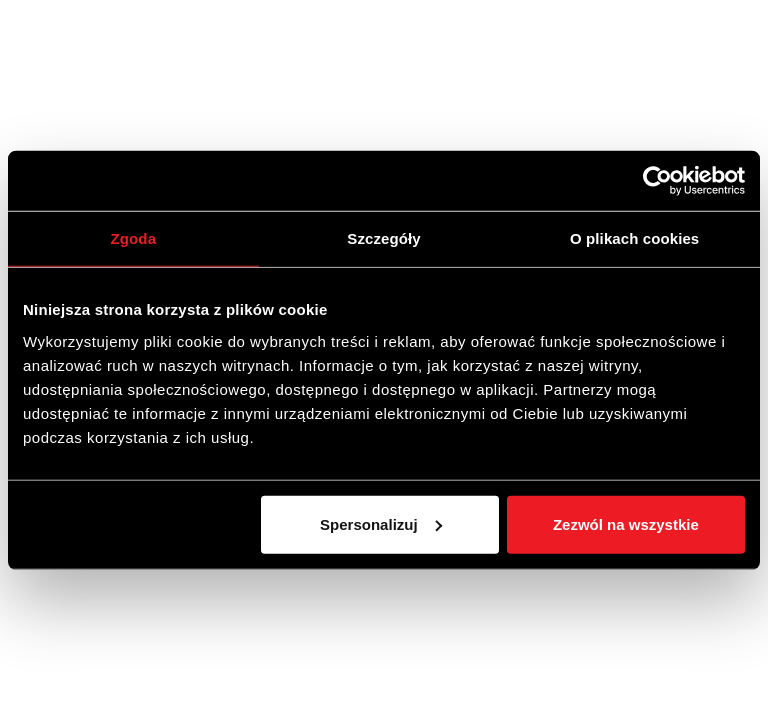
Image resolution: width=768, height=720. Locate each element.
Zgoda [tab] (134, 238)
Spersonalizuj (381, 523)
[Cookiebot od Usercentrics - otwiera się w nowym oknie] (657, 181)
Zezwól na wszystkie (626, 523)
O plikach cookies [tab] (634, 238)
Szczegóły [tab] (383, 238)
